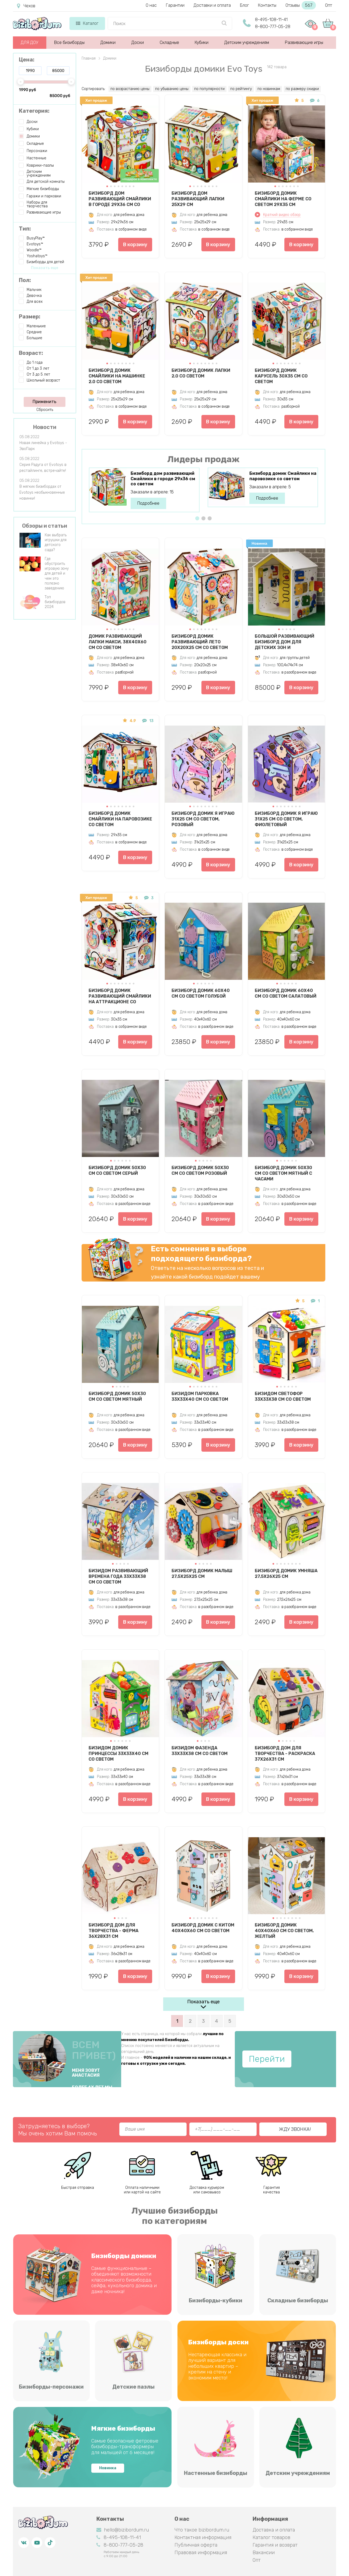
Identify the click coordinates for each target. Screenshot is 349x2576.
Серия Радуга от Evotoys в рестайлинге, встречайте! (43, 467)
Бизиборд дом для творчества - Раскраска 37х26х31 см (285, 1753)
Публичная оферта (195, 2545)
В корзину (135, 245)
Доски (137, 42)
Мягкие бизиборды (123, 2428)
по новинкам (268, 89)
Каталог (87, 23)
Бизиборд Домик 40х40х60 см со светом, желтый (284, 1930)
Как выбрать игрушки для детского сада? (56, 542)
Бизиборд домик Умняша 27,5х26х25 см (286, 1573)
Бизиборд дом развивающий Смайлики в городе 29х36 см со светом (120, 199)
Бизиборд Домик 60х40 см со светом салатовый (285, 993)
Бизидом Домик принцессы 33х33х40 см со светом (118, 1753)
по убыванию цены (172, 89)
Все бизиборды (69, 42)
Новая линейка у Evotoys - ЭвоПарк (43, 446)
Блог (244, 5)
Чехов (26, 6)
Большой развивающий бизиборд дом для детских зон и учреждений (284, 642)
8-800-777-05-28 (272, 26)
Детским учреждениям (246, 42)
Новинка (107, 2468)
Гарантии (175, 5)
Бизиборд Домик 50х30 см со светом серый (117, 1170)
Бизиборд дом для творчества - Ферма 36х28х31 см (113, 1930)
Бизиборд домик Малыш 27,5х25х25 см (202, 1573)
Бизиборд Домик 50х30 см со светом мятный (117, 1396)
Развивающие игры (304, 42)
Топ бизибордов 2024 (55, 602)
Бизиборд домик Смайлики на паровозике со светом (282, 476)
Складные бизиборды (297, 2300)
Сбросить (44, 409)
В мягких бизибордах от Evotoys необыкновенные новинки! (42, 492)
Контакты (267, 5)
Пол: (25, 280)
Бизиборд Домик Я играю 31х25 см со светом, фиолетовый (286, 819)
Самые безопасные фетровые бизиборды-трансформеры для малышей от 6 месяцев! (124, 2446)
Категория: (34, 111)
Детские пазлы (133, 2386)
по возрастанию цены (129, 89)
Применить (44, 401)
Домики (108, 42)
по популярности (209, 89)
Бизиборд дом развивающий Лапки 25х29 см (198, 199)
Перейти (267, 2059)
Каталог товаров (271, 2537)
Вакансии (264, 2552)
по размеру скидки (302, 89)
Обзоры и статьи (44, 526)
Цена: (26, 60)
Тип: (25, 229)
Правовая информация (200, 2552)
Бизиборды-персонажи (51, 2386)
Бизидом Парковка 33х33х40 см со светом (200, 1396)
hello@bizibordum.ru (122, 2529)
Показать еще (203, 2002)
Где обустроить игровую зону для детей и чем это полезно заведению (57, 573)
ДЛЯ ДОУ (29, 42)
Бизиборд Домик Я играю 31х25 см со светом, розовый (203, 819)
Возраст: (31, 353)
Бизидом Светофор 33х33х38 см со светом (283, 1396)
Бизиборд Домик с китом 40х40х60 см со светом (203, 1927)
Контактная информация (202, 2537)
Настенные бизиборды (215, 2473)
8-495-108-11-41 (271, 19)
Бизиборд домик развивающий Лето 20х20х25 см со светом (200, 642)
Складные (169, 42)
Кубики (201, 42)
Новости (44, 427)
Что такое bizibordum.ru (201, 2529)
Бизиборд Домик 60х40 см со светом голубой (201, 993)
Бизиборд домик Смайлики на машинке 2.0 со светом (117, 376)
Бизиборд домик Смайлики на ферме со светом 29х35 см (283, 199)
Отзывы (300, 5)
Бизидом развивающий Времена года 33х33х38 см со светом (118, 1576)
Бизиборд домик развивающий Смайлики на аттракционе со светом (120, 996)
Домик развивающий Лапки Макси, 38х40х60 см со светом (117, 642)
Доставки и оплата (212, 5)
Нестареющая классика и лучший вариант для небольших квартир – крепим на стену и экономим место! (217, 2366)
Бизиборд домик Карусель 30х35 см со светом (281, 376)
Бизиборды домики (123, 2256)
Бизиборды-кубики (215, 2300)
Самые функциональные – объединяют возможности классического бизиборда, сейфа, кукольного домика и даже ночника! (124, 2280)
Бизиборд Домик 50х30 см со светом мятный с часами (283, 1173)
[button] (107, 186)
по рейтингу (241, 89)
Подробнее (148, 503)
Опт (328, 5)
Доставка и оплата (274, 2529)
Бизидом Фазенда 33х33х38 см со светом (200, 1750)
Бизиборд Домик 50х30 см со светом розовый (200, 1170)
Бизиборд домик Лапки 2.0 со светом (201, 373)
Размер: (29, 317)
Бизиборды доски (218, 2342)
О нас (151, 5)
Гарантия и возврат (275, 2545)
